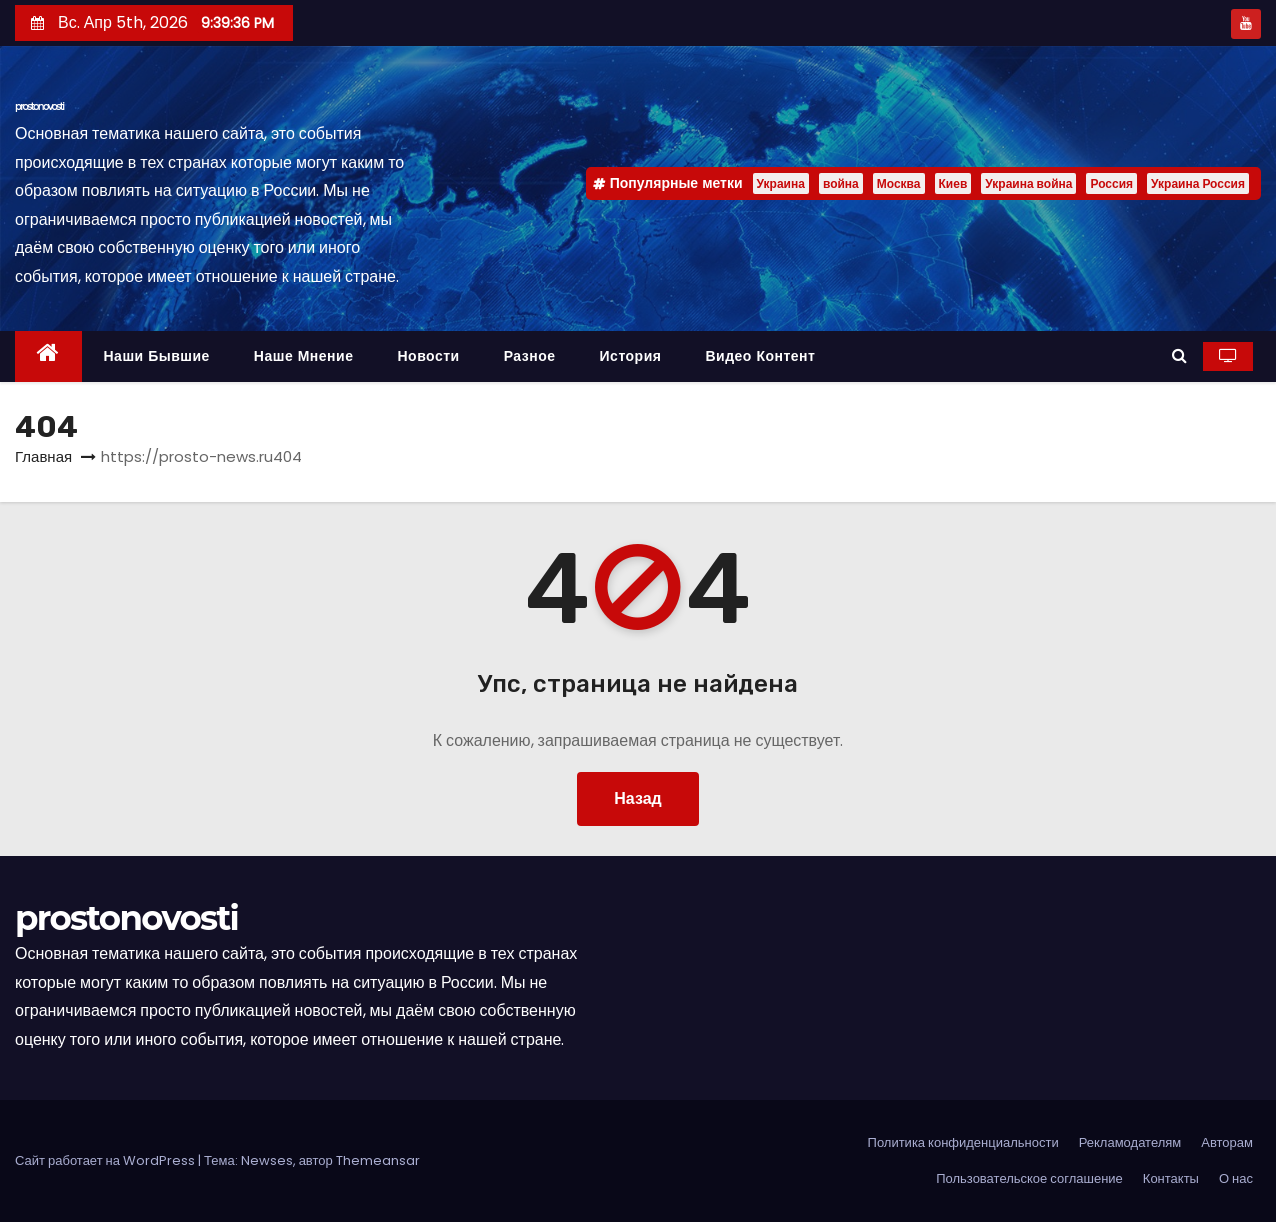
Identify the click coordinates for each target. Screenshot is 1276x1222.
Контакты (1171, 1178)
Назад (637, 798)
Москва (899, 183)
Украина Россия (1198, 183)
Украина (781, 183)
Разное (530, 356)
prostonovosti (39, 106)
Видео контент (760, 356)
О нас (1236, 1178)
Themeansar (378, 1160)
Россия (1111, 183)
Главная (43, 456)
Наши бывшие (157, 356)
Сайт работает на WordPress (106, 1160)
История (631, 356)
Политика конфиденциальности (963, 1142)
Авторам (1227, 1142)
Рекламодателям (1130, 1142)
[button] (1179, 355)
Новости (428, 356)
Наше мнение (304, 356)
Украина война (1028, 183)
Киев (953, 183)
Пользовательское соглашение (1029, 1178)
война (841, 183)
